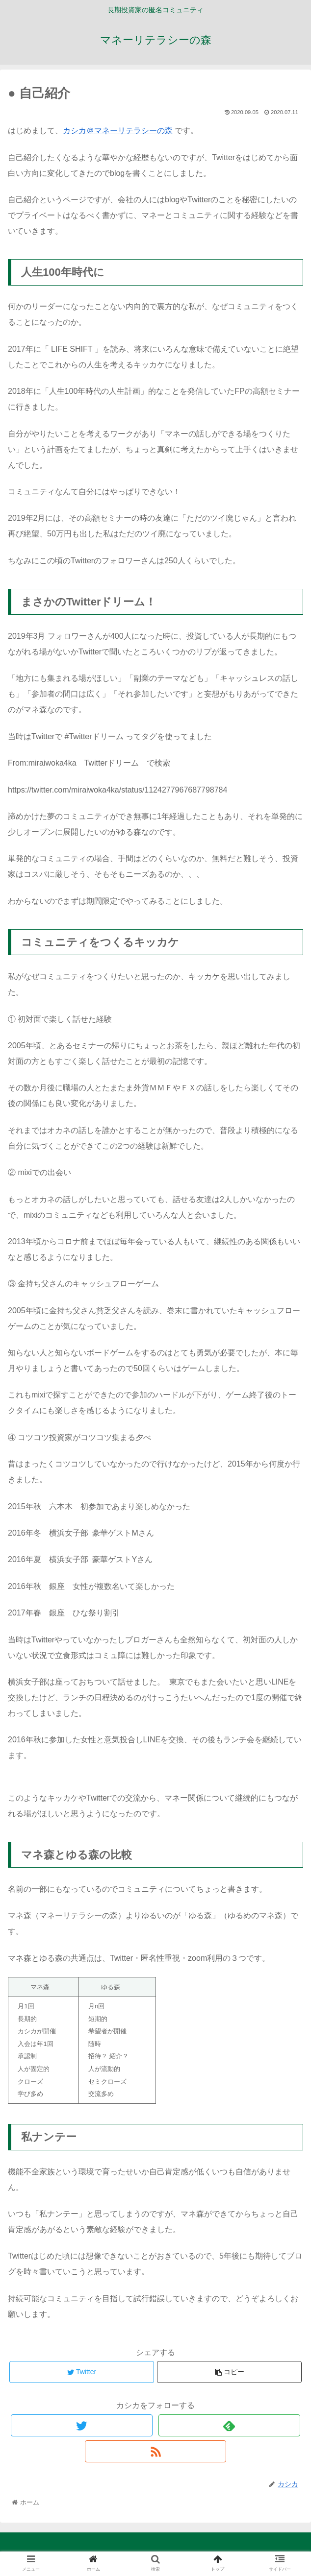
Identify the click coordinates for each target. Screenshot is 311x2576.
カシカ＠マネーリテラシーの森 (118, 130)
